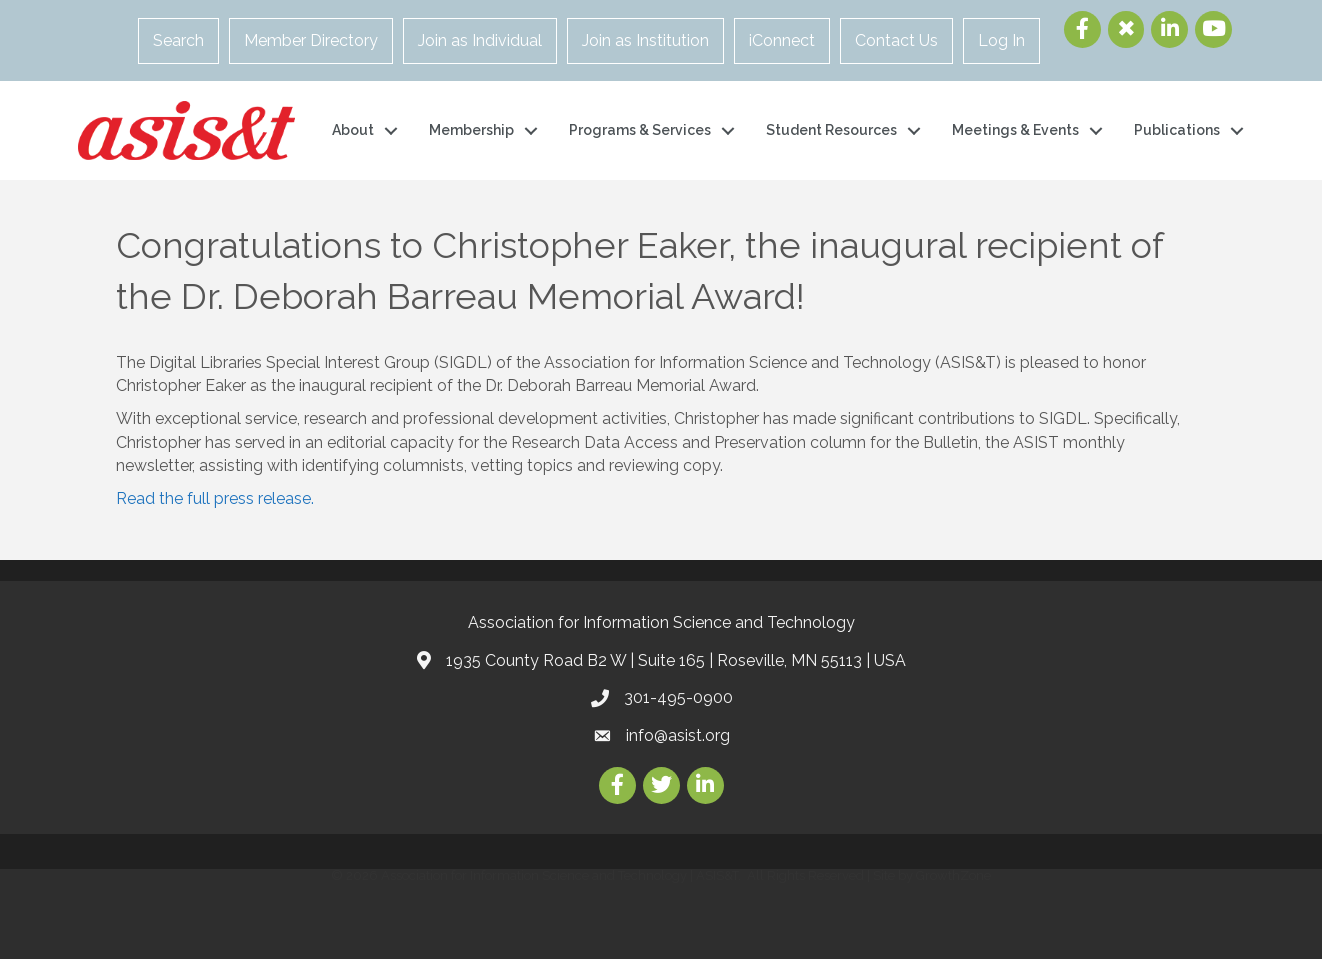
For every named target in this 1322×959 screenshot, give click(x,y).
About (353, 130)
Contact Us (896, 40)
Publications (1177, 130)
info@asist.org (678, 735)
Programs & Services (640, 130)
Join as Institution (645, 40)
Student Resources (831, 130)
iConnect (782, 40)
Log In (1001, 40)
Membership (471, 130)
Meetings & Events (1015, 130)
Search (178, 40)
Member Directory (311, 40)
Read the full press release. (215, 498)
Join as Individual (480, 40)
